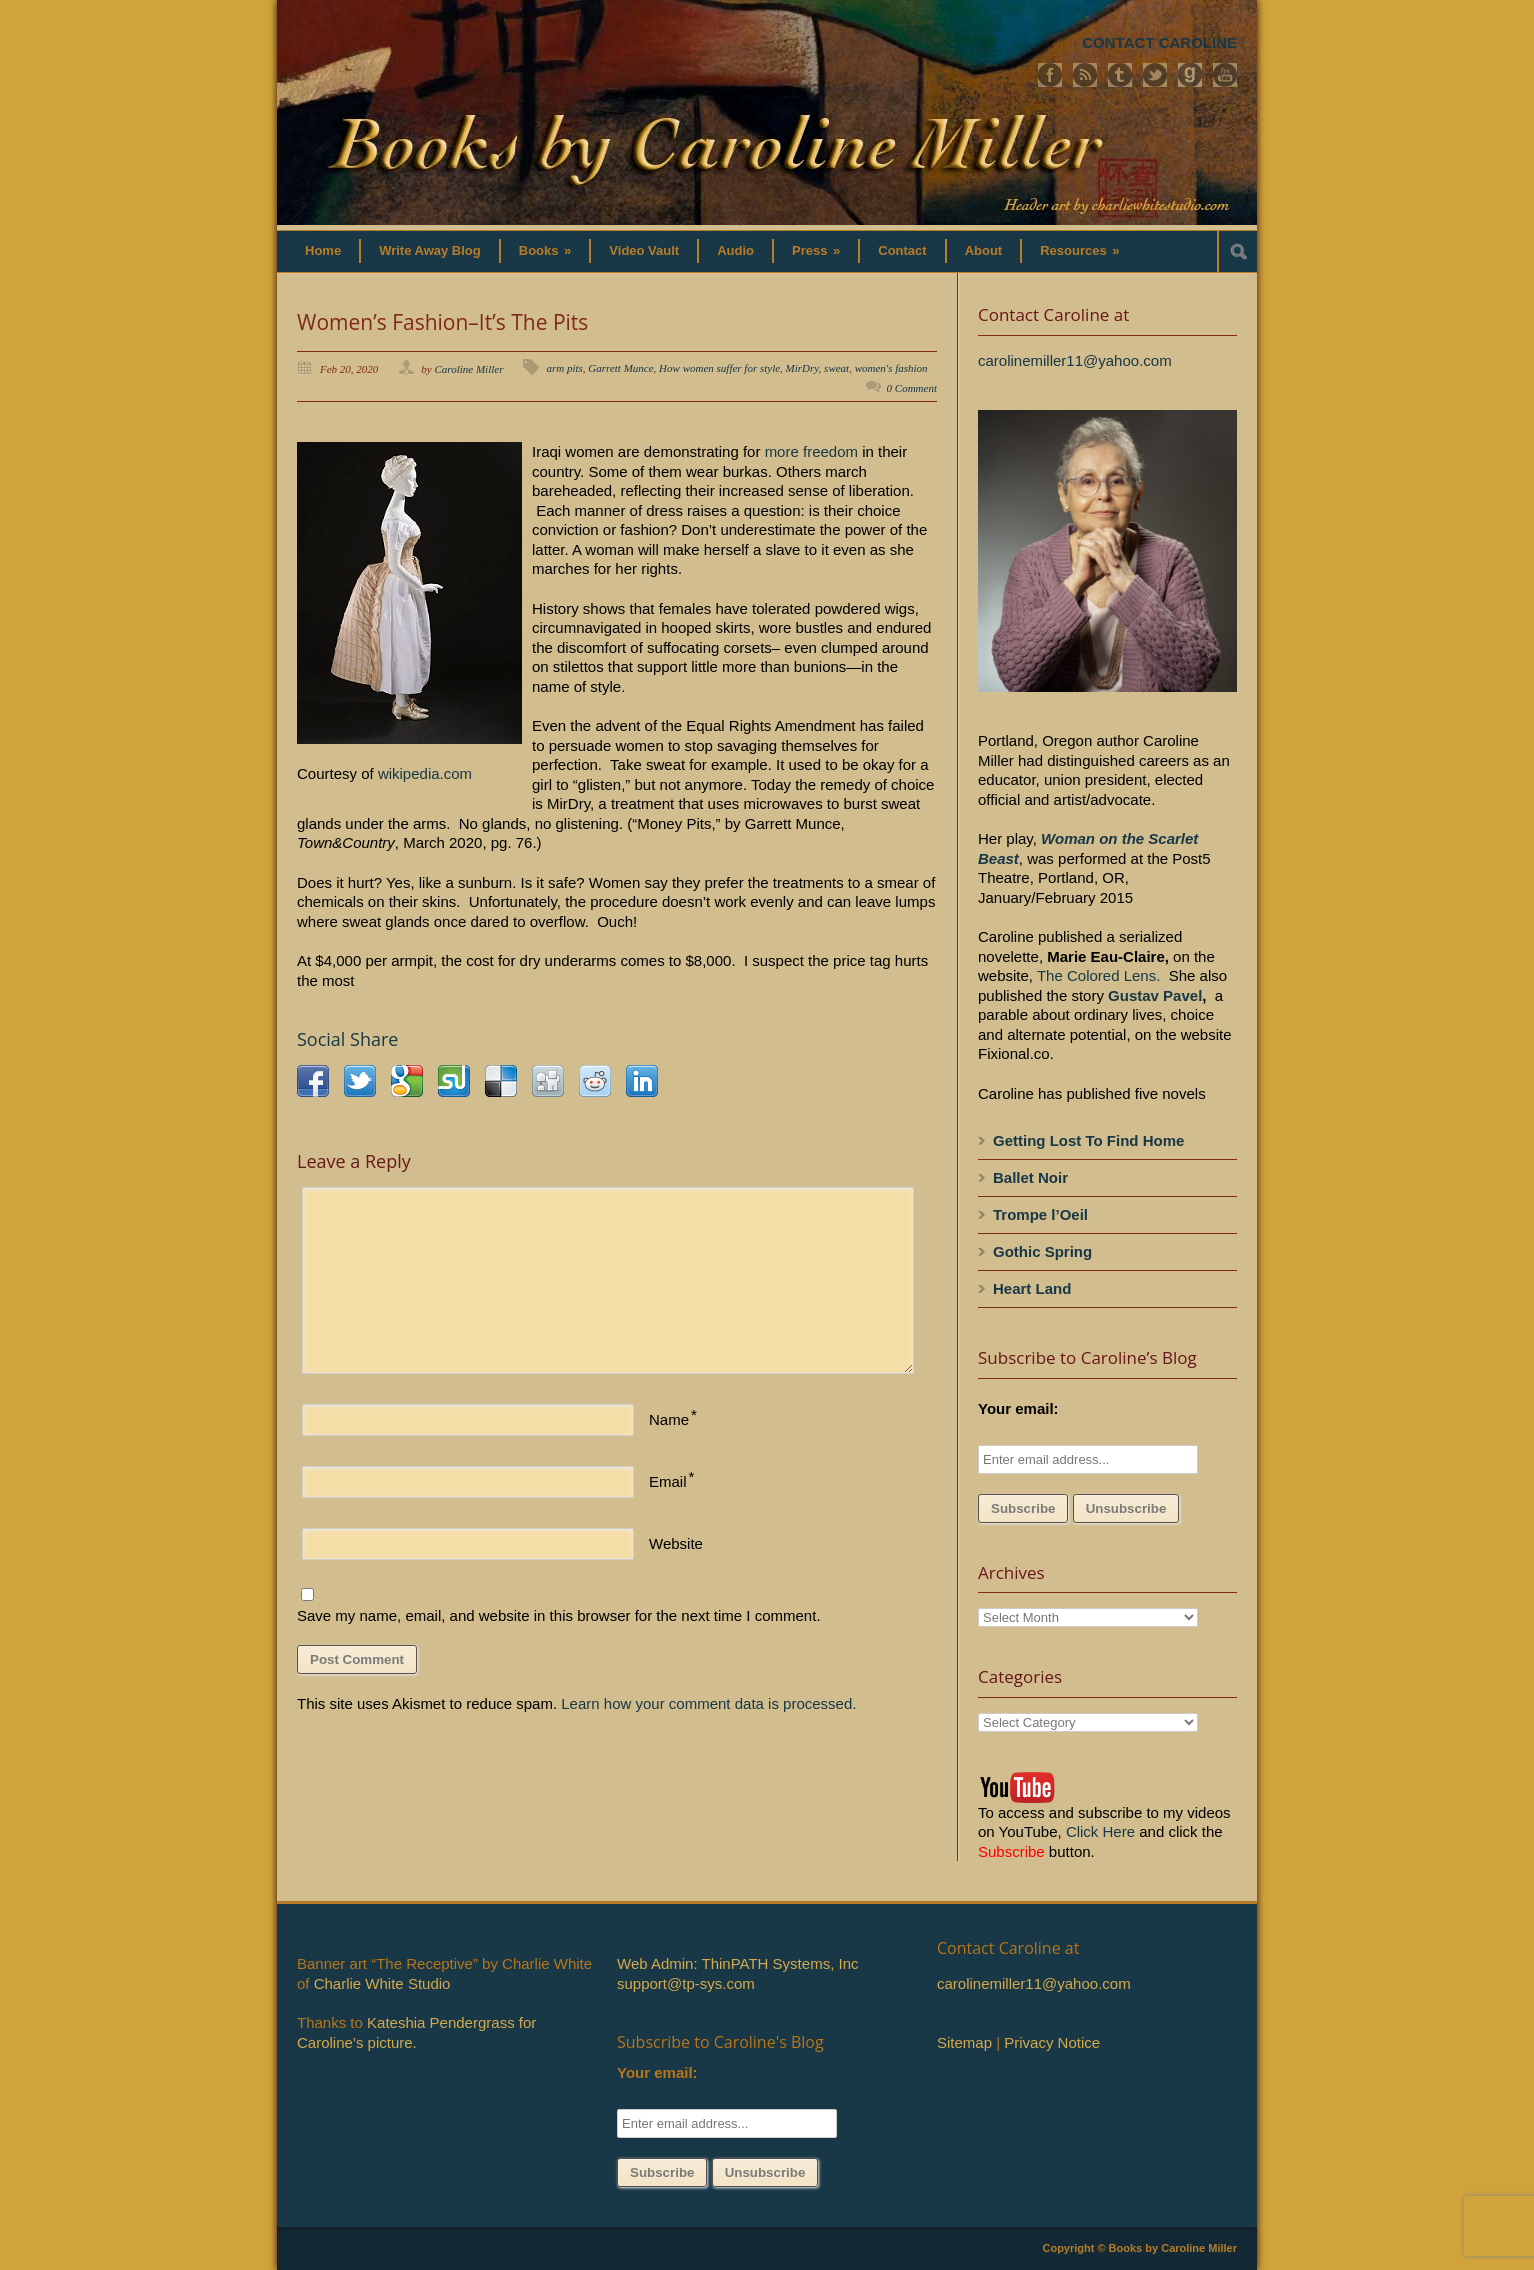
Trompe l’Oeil (1040, 1214)
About (984, 250)
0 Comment (912, 388)
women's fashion (891, 368)
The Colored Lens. (1098, 975)
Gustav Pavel (1155, 995)
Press (816, 250)
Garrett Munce (620, 368)
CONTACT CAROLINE (1159, 42)
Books (545, 250)
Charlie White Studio (382, 1983)
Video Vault (644, 250)
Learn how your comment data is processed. (708, 1703)
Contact (902, 250)
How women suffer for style (719, 368)
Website (676, 1543)
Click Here (1100, 1831)
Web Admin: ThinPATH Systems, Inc (737, 1963)
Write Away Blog (430, 250)
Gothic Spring (1042, 1251)
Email (668, 1481)
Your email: (1018, 1408)
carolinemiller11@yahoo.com (1075, 360)
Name (669, 1419)
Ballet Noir (1030, 1177)
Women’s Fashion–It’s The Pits (442, 322)
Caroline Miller (469, 369)
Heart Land (1032, 1288)
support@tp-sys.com (686, 1983)
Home (323, 250)
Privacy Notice (1052, 2042)
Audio (735, 250)
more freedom (811, 451)
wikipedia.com (425, 773)
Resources (1079, 250)
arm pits (564, 368)
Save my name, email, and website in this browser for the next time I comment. (559, 1615)
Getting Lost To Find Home (1088, 1140)
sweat (836, 368)
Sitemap (964, 2042)
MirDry (802, 368)
